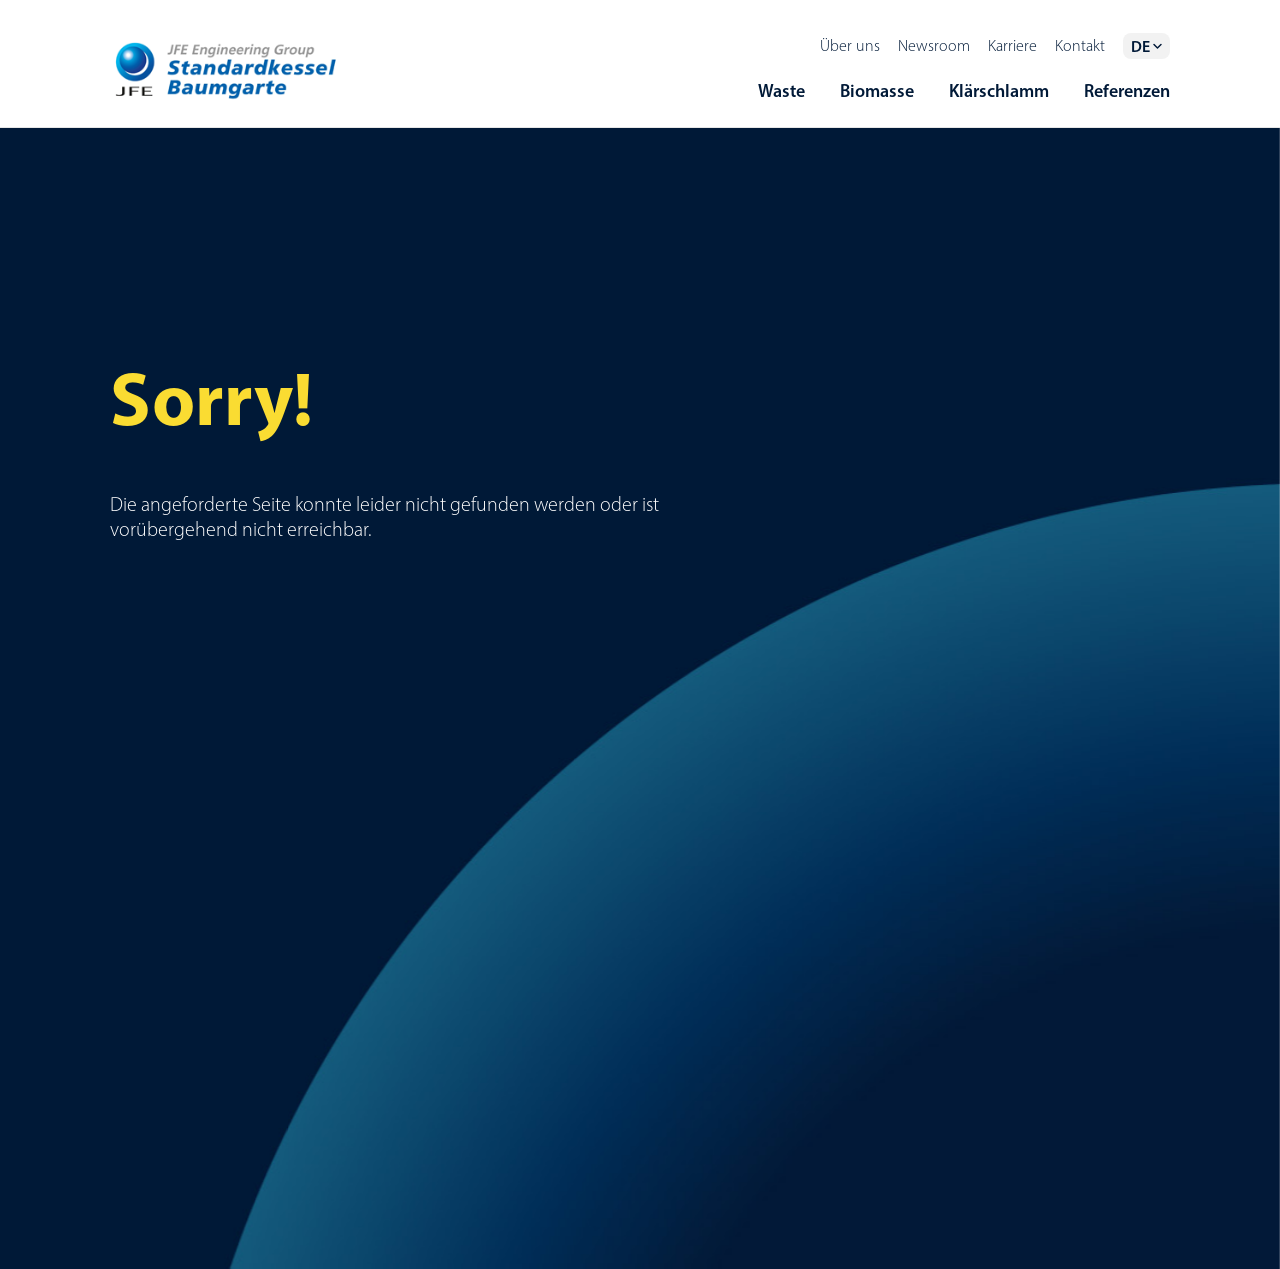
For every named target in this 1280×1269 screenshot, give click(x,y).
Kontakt (1080, 45)
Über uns (850, 45)
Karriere (1012, 45)
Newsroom (934, 45)
